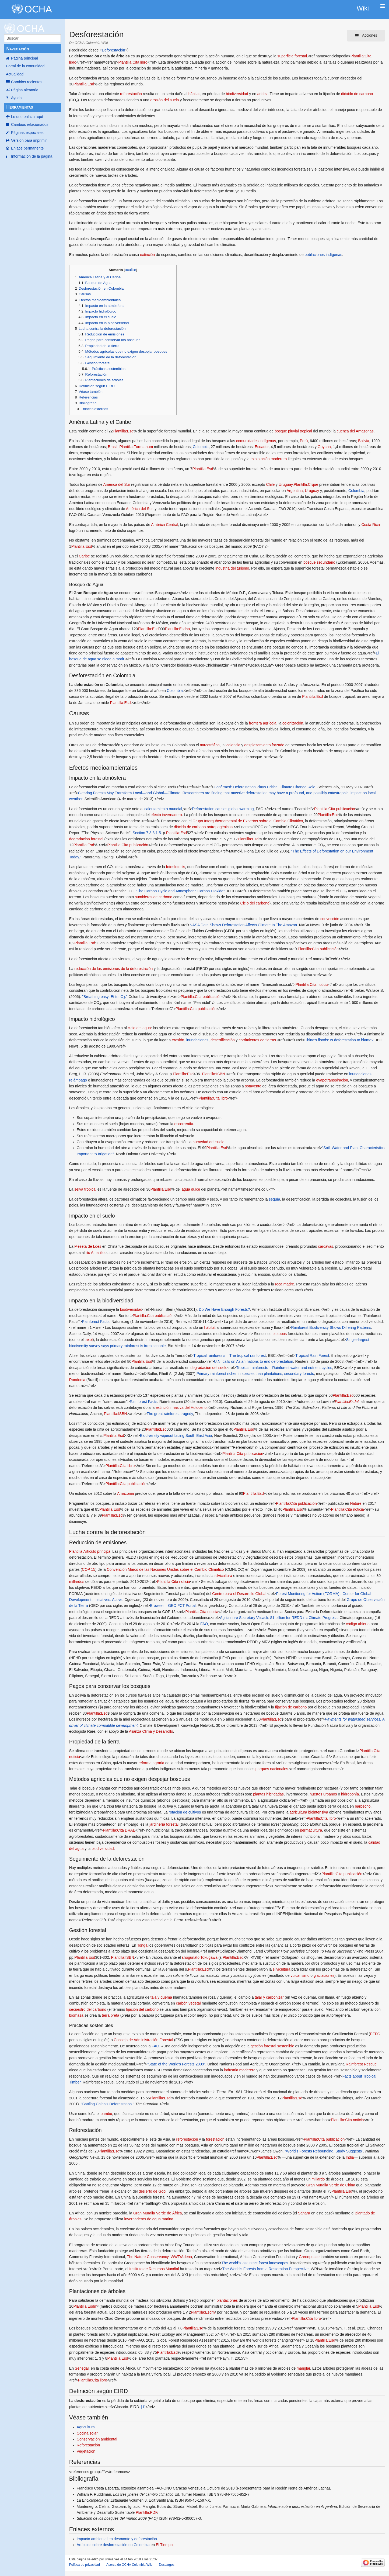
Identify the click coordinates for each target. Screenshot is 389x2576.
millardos (76, 1581)
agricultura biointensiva (309, 1812)
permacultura (311, 1830)
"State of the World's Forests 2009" (176, 2064)
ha (188, 629)
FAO (204, 1624)
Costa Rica (371, 524)
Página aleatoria (24, 90)
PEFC (375, 2034)
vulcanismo (299, 1975)
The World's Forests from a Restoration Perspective (265, 2269)
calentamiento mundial (163, 809)
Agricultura (86, 2427)
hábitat (194, 94)
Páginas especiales (27, 132)
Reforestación (88, 2445)
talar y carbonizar (269, 1997)
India (350, 2157)
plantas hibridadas (268, 1794)
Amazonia (125, 1493)
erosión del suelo (164, 100)
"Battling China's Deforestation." (107, 2104)
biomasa (76, 2015)
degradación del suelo (208, 1367)
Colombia (201, 447)
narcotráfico (209, 745)
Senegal (82, 2368)
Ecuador (261, 447)
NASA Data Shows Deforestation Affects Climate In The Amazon (243, 925)
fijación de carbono (291, 1707)
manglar (303, 2368)
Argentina (295, 490)
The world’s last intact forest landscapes (255, 2263)
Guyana (324, 447)
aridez (262, 94)
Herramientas (19, 107)
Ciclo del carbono (254, 903)
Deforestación (113, 50)
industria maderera (239, 2070)
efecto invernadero (166, 815)
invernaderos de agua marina (148, 2219)
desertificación (223, 1040)
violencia (233, 745)
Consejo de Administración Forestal (143, 2040)
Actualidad (14, 74)
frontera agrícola (262, 723)
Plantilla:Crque (306, 484)
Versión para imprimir (29, 140)
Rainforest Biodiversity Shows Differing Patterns (331, 1327)
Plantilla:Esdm (85, 2306)
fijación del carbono (142, 2009)
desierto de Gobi (152, 2191)
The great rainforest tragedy (170, 1414)
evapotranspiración (332, 1080)
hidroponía (350, 1794)
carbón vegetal (188, 2003)
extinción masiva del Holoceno (181, 1407)
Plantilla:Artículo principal (90, 1551)
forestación (215, 2139)
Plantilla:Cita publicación (334, 809)
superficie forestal (292, 56)
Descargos (166, 2565)
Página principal (24, 58)
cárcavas (325, 1246)
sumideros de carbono (153, 897)
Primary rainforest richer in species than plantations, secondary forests (255, 1373)
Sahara (304, 2213)
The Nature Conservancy (148, 2257)
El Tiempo (164, 2545)
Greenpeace (309, 2257)
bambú (106, 2114)
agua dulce (191, 1189)
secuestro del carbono (87, 2009)
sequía (274, 1199)
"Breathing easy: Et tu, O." (104, 996)
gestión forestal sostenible (272, 2046)
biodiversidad (237, 94)
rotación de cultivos (185, 1812)
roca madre (284, 1284)
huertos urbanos (323, 1794)
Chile (270, 484)
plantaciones (227, 2300)
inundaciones (197, 1040)
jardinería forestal (163, 1824)
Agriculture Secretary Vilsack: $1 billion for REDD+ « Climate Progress (279, 1617)
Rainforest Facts (95, 1321)
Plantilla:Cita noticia (312, 984)
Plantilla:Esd (83, 84)
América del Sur (116, 484)
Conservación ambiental (97, 2439)
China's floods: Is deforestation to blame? (338, 1040)
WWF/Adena (181, 2257)
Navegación (17, 48)
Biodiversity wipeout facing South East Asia (176, 1435)
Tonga (142, 1945)
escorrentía (183, 1124)
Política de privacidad (84, 2565)
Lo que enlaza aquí (27, 117)
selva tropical (85, 1189)
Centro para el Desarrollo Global (239, 1594)
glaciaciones (324, 1975)
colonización (292, 723)
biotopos (279, 1334)
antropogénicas (220, 827)
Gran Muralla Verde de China (330, 2185)
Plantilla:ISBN (213, 1074)
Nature (355, 1503)
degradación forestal (86, 839)
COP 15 (88, 1569)
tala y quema (161, 1997)
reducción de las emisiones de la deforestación (113, 968)
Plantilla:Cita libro (132, 62)
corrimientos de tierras (257, 1040)
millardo (318, 2179)
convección (329, 919)
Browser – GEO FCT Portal (172, 1605)
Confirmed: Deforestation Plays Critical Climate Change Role (264, 787)
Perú (304, 441)
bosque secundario (319, 562)
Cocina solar (87, 2433)
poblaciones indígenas (323, 254)
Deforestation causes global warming (223, 809)
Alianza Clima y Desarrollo (151, 1731)
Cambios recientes (26, 82)
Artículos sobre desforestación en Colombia (113, 2545)
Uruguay (286, 484)
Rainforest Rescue (361, 2064)
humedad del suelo (208, 1142)
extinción (147, 254)
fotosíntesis (175, 867)
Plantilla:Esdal (347, 1401)
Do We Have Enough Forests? (224, 1309)
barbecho (362, 1806)
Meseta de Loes (87, 1246)
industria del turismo (232, 568)
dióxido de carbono (357, 94)
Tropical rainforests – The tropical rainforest (229, 1355)
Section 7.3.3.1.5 (146, 833)
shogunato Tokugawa (200, 1957)
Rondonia (77, 1380)
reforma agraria (151, 1763)
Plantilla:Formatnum (136, 447)
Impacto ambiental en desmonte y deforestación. (117, 2539)
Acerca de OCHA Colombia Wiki (129, 2565)
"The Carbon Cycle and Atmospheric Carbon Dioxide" (180, 891)
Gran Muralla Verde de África (157, 2213)
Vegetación (86, 2451)
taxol (89, 1339)
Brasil (112, 447)
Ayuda (16, 98)
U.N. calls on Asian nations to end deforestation (253, 1361)
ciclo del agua (139, 1028)
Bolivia (363, 441)
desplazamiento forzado (264, 745)
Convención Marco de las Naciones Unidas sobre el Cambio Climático (165, 1569)
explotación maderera (269, 459)
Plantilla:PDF (146, 2512)
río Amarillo (95, 1252)
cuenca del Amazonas (355, 431)
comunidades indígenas (256, 441)
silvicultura (223, 1575)
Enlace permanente (27, 148)
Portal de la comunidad (25, 66)
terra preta (110, 2015)
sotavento (253, 1086)
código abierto (358, 1624)
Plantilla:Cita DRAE (119, 1830)
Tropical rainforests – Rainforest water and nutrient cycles (284, 1367)
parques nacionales (271, 1769)
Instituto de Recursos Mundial (154, 2269)
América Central (164, 524)
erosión (178, 1040)
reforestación (131, 94)
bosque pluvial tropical (293, 431)
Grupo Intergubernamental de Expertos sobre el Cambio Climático (247, 821)
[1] (143, 2407)
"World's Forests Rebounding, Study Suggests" (324, 2151)
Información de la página (31, 156)
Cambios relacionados (29, 124)
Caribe (84, 556)
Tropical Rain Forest (312, 1355)
